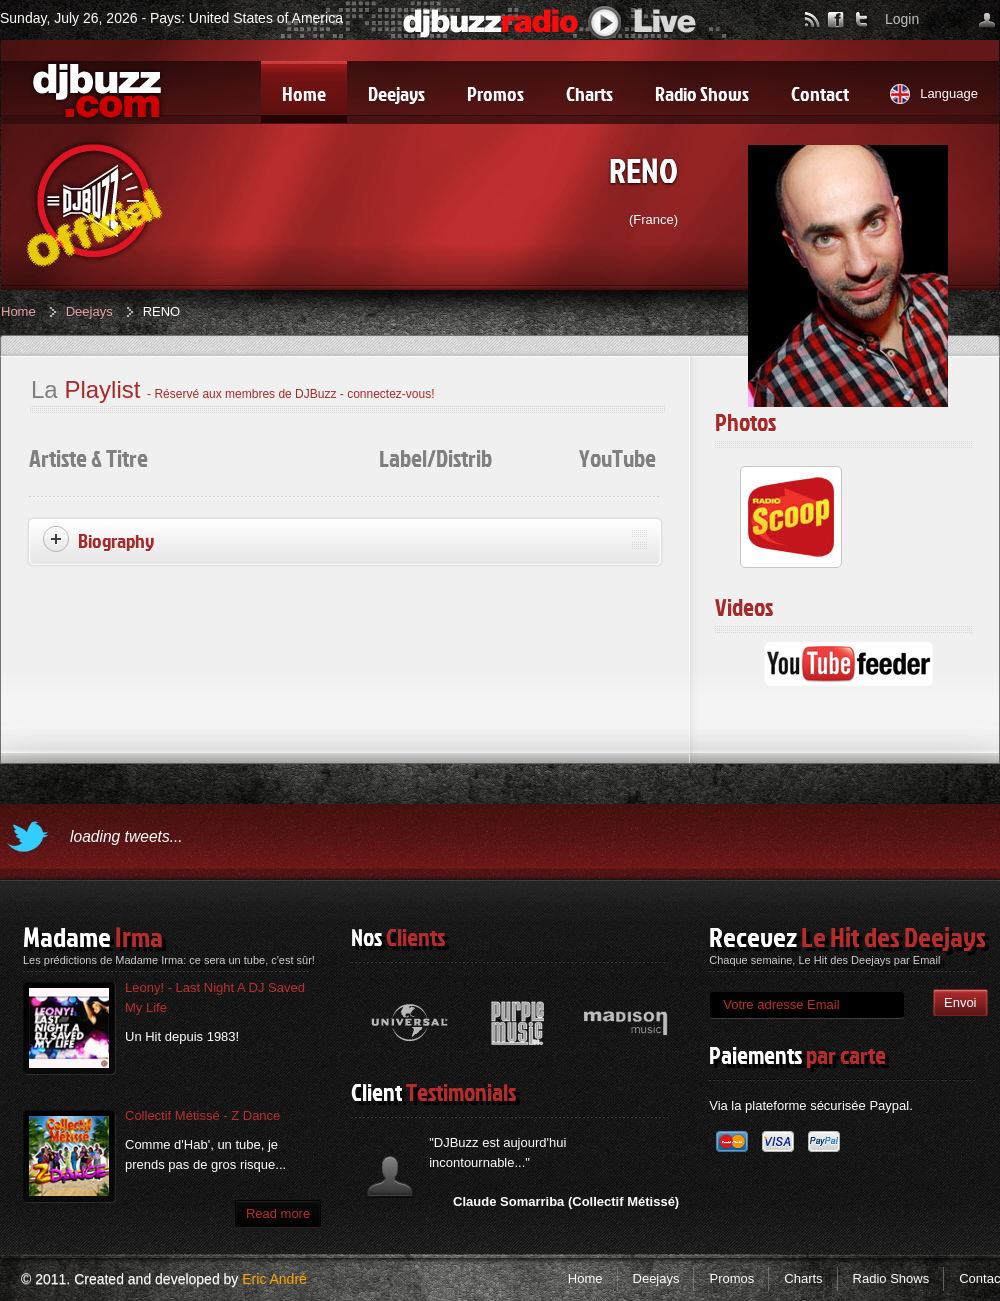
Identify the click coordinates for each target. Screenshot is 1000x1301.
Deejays (89, 311)
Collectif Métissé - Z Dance (202, 1115)
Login (902, 19)
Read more (278, 1213)
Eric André (274, 1279)
